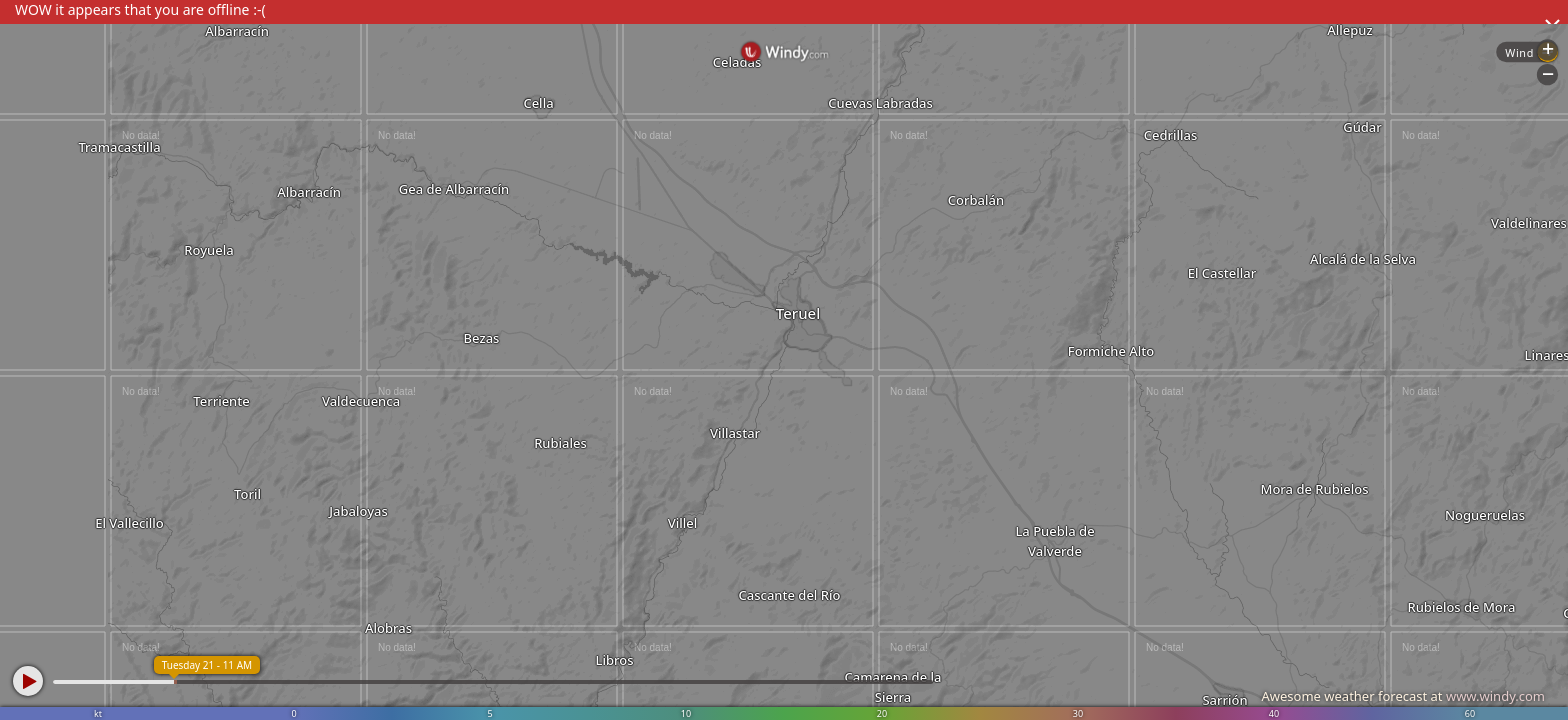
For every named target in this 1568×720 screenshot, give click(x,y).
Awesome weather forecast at (1403, 696)
